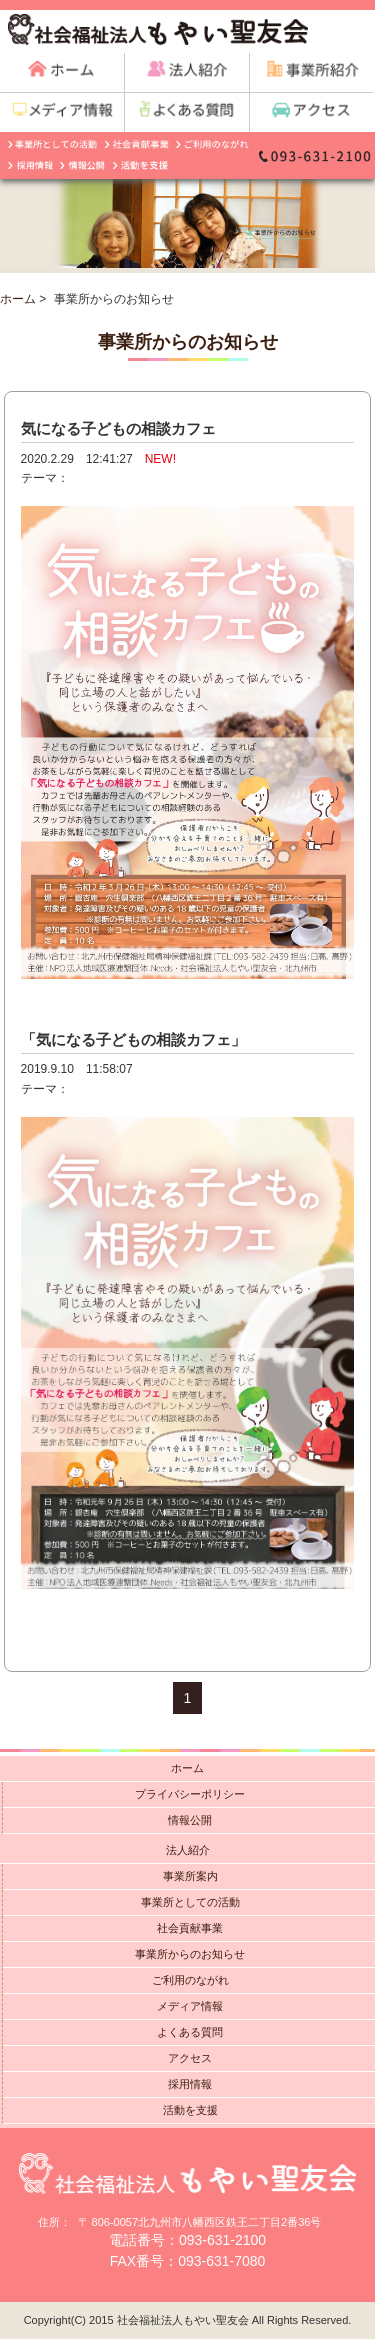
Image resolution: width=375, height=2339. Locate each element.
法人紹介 (188, 1850)
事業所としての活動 (190, 1902)
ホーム (18, 299)
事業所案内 (190, 1876)
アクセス (190, 2058)
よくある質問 (190, 2032)
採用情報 (190, 2084)
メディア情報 (190, 2006)
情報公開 (190, 1820)
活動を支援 (190, 2110)
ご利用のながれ (190, 1980)
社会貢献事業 (190, 1928)
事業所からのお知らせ (190, 1954)
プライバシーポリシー (190, 1794)
